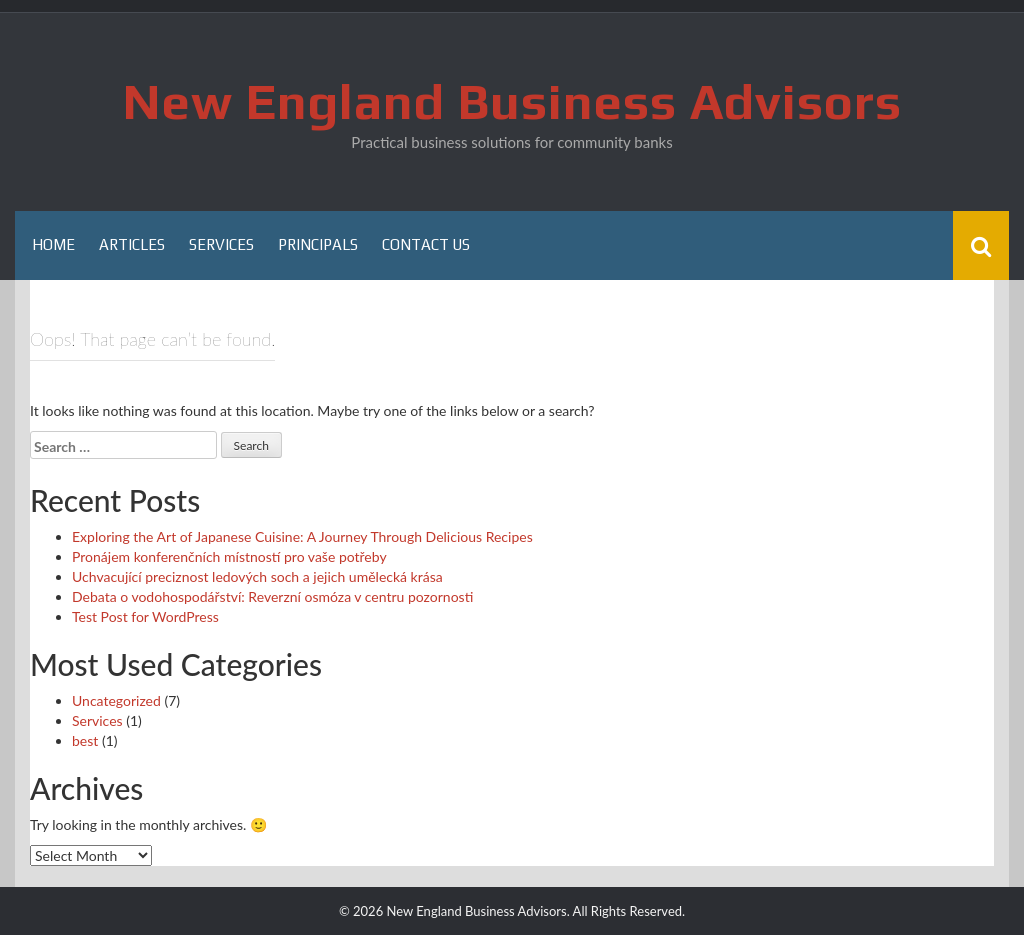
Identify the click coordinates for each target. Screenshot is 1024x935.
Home (53, 244)
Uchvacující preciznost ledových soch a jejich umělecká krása (257, 576)
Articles (132, 244)
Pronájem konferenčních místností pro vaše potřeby (229, 556)
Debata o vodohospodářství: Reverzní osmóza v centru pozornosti (272, 596)
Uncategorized (116, 700)
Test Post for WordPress (145, 616)
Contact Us (426, 244)
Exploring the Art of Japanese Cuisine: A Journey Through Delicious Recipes (302, 536)
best (85, 740)
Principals (318, 244)
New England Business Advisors (512, 101)
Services (221, 244)
